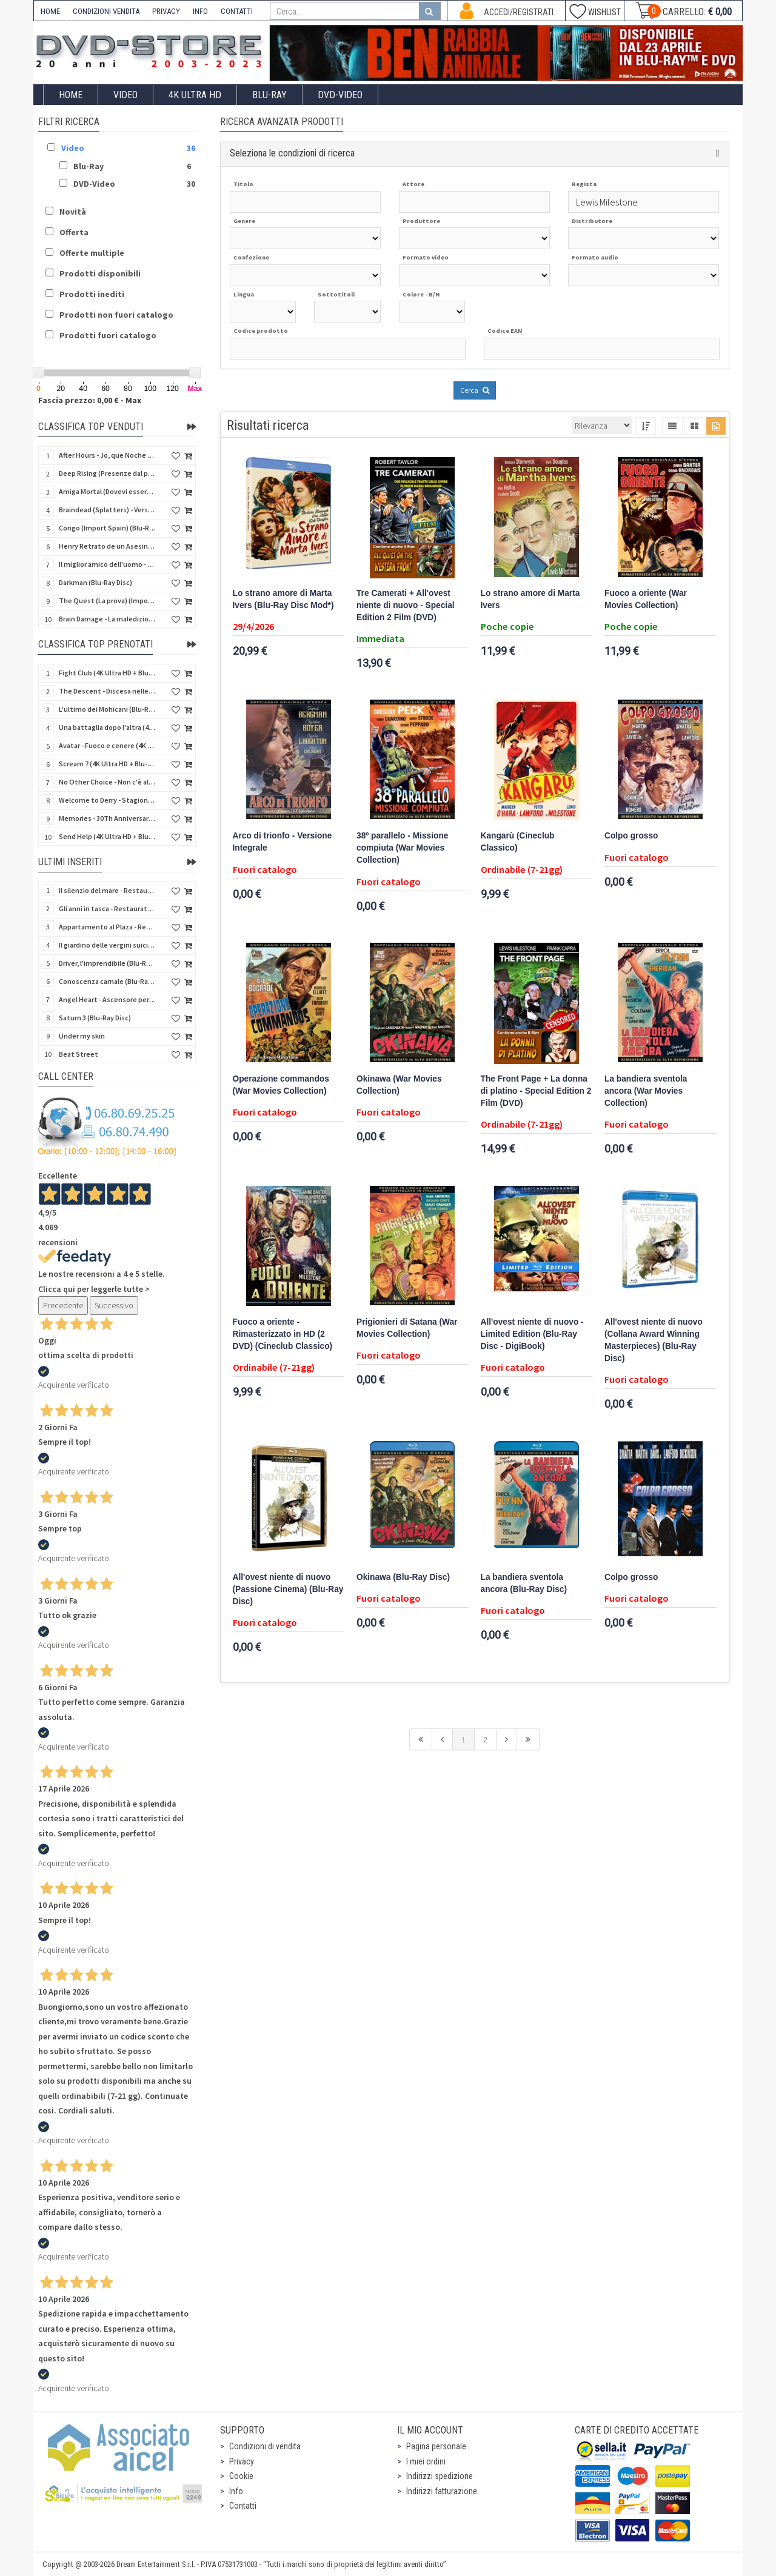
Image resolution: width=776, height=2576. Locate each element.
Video (125, 95)
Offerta (74, 232)
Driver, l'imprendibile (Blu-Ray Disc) (107, 963)
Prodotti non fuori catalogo (116, 314)
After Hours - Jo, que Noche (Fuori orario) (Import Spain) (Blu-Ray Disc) (107, 455)
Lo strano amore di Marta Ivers (530, 599)
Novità (72, 211)
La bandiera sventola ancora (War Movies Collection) (645, 1091)
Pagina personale (436, 2446)
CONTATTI (237, 11)
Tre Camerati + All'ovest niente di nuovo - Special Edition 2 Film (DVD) (405, 605)
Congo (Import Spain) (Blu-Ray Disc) (107, 527)
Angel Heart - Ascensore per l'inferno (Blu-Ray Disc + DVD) (107, 999)
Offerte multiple (91, 252)
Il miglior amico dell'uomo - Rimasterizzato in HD (107, 564)
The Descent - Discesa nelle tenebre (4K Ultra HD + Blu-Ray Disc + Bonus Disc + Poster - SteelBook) (107, 690)
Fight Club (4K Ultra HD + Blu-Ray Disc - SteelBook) (107, 672)
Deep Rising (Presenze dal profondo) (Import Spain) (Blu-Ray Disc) (107, 473)
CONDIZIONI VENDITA (106, 11)
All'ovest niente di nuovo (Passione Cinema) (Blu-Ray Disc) (288, 1589)
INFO (200, 11)
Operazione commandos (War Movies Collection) (281, 1085)
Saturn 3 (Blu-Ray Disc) (95, 1017)
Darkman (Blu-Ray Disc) (95, 582)
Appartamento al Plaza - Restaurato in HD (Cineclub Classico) (107, 926)
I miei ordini (426, 2461)
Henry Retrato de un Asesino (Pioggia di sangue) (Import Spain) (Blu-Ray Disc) (107, 545)
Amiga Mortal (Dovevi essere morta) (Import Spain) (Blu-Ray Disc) (107, 491)
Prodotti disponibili (100, 273)
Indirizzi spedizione (439, 2476)
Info (236, 2491)
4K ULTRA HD (195, 95)
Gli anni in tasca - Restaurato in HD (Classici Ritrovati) (107, 908)
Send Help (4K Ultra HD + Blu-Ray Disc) (107, 836)
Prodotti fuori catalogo (107, 335)
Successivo (114, 1305)
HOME (50, 11)
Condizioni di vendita (265, 2446)
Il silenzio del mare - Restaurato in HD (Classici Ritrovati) (107, 890)
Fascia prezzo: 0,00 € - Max (89, 400)
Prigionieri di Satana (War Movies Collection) (406, 1328)
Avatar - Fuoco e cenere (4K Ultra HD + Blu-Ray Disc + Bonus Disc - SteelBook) (107, 745)
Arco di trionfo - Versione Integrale (282, 841)
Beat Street (78, 1054)
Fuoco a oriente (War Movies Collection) (645, 599)
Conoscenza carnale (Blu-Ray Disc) (107, 981)
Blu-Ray (269, 95)
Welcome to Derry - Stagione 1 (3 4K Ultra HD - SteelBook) (107, 800)
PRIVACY (166, 11)
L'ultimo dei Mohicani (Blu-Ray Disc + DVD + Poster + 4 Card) (107, 709)
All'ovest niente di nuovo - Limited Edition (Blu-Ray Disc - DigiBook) (532, 1334)
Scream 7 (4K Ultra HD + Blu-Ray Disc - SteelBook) (107, 763)
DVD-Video (340, 95)
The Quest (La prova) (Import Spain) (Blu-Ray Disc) (107, 600)
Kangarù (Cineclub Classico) (518, 841)
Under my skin (82, 1035)
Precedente (63, 1305)
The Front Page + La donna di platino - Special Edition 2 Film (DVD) (536, 1091)
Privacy (241, 2461)
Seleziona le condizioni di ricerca (292, 153)
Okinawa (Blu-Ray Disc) (403, 1577)
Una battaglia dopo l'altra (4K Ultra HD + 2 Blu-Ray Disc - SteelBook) (107, 727)
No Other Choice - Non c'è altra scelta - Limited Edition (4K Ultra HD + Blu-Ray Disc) (107, 781)
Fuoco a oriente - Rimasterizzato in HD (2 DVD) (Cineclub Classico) (283, 1334)
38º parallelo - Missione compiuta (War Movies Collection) (402, 848)
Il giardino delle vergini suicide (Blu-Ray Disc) (107, 944)
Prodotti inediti (91, 294)
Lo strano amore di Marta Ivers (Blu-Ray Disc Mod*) (283, 599)
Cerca (474, 390)
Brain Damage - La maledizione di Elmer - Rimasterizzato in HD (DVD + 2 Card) (107, 618)
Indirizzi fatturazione (441, 2491)
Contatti (242, 2506)
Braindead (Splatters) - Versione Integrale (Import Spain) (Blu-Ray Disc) (107, 509)
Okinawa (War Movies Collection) (399, 1085)
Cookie (241, 2476)
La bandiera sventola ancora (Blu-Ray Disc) (524, 1583)
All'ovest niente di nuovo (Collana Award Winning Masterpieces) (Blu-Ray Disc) (653, 1340)
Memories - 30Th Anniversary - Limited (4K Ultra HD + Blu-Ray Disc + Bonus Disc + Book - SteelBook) (107, 818)
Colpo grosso (631, 835)
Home (70, 95)
